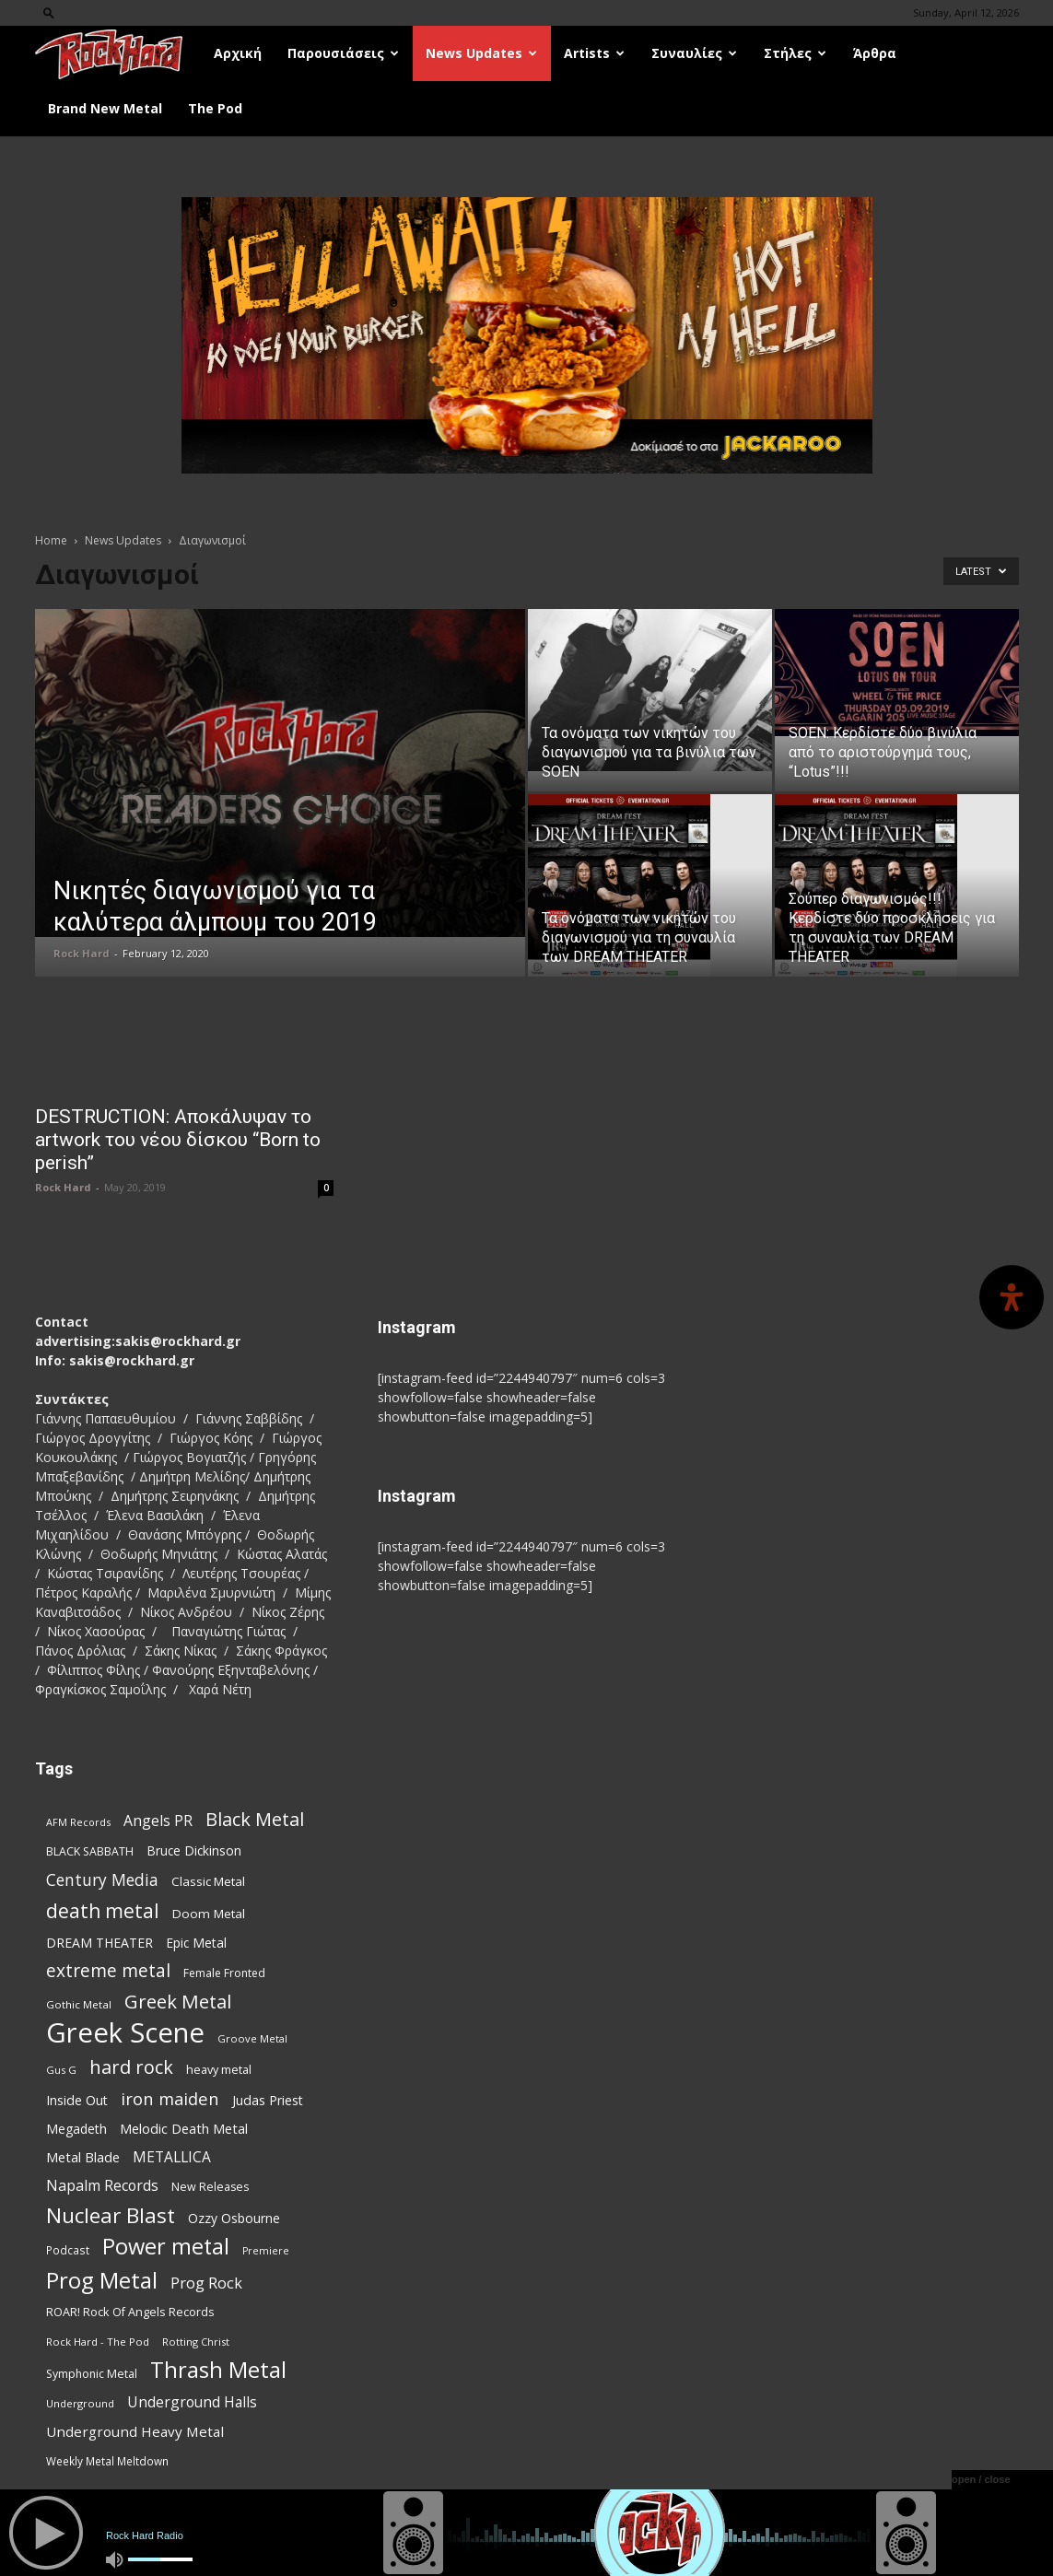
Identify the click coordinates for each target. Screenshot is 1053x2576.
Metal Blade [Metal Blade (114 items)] (83, 2157)
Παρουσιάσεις (343, 53)
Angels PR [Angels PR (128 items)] (158, 1821)
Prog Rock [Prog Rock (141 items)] (206, 2282)
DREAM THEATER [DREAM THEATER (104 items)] (99, 1942)
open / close (981, 2479)
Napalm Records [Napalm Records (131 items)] (102, 2185)
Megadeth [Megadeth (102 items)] (76, 2128)
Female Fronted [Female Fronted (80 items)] (224, 1973)
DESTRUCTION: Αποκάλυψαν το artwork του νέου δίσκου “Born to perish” (178, 1140)
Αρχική (238, 53)
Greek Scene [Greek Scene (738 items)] (125, 2033)
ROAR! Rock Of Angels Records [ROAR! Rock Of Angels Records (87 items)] (130, 2311)
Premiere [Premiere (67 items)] (265, 2250)
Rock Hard (81, 953)
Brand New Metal (105, 108)
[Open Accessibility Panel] (1011, 1297)
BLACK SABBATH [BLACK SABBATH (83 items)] (90, 1851)
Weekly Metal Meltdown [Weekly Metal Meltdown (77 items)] (107, 2460)
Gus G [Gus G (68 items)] (61, 2070)
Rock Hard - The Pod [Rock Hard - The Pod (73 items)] (97, 2341)
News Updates (481, 53)
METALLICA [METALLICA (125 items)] (172, 2157)
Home (51, 540)
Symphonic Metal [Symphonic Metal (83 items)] (91, 2374)
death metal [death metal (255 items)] (102, 1910)
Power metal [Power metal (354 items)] (165, 2246)
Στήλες (795, 53)
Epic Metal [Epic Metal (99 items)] (196, 1942)
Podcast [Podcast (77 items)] (67, 2249)
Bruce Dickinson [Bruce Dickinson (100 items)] (193, 1850)
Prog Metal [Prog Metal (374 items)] (102, 2279)
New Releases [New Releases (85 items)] (210, 2187)
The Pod (215, 108)
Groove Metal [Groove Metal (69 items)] (252, 2038)
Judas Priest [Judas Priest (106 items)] (267, 2100)
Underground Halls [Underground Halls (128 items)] (192, 2402)
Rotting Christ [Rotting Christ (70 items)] (195, 2341)
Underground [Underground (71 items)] (80, 2403)
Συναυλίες (694, 53)
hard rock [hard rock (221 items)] (131, 2067)
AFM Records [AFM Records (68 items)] (78, 1822)
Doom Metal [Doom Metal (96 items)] (208, 1913)
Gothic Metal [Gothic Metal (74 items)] (78, 2004)
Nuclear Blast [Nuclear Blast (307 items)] (110, 2215)
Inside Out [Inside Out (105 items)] (77, 2100)
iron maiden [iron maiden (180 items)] (170, 2098)
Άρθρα (874, 53)
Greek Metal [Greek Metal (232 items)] (177, 2001)
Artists (594, 53)
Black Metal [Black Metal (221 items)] (254, 1819)
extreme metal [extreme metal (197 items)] (108, 1971)
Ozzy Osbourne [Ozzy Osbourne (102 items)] (234, 2218)
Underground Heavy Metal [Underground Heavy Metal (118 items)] (135, 2431)
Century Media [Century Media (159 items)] (102, 1880)
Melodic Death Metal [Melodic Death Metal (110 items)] (184, 2128)
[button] (49, 12)
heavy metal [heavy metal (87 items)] (219, 2069)
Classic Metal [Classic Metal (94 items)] (208, 1881)
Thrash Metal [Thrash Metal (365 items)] (218, 2370)
